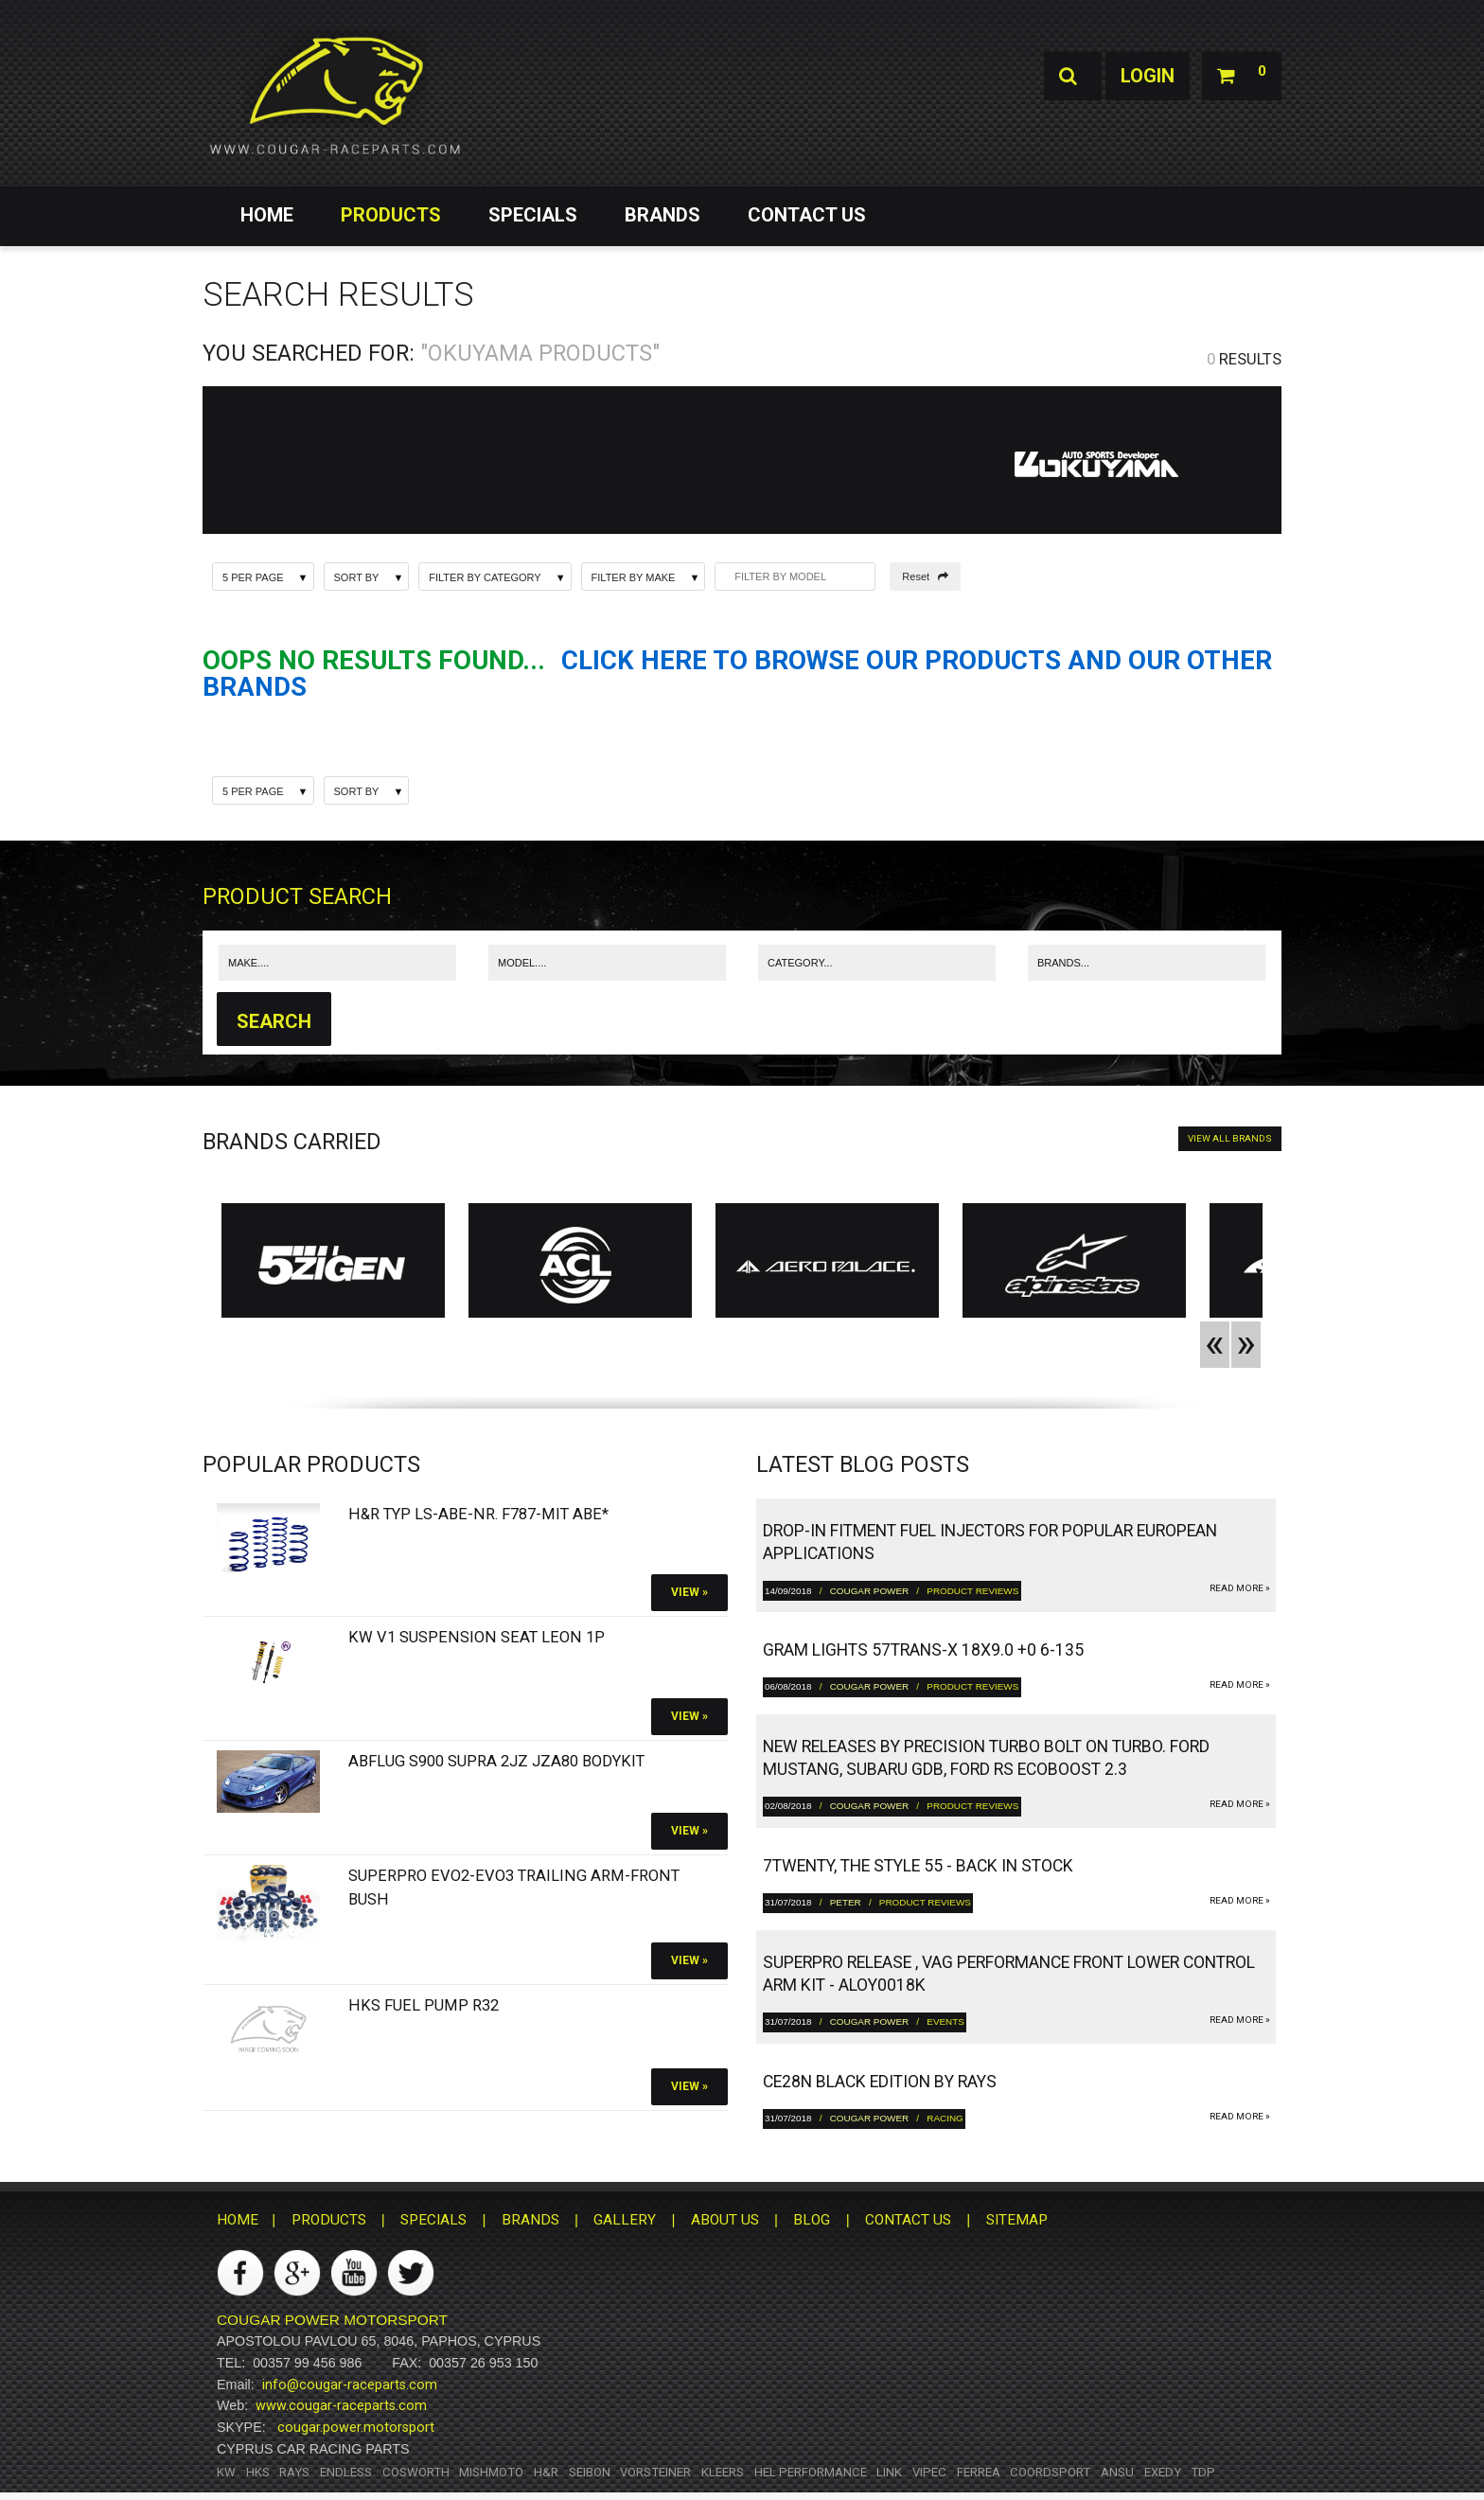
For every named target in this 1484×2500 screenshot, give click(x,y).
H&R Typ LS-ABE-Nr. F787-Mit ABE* (478, 1514)
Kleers (722, 2472)
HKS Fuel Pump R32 (423, 2005)
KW (226, 2472)
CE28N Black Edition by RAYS (880, 2081)
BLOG (811, 2219)
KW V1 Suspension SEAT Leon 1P (476, 1637)
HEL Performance (810, 2472)
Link (889, 2472)
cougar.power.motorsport (355, 2427)
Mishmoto (491, 2472)
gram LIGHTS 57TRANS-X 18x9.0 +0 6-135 (923, 1649)
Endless (346, 2472)
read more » (1240, 1588)
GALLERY (624, 2219)
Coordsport (1050, 2472)
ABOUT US (725, 2219)
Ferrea (978, 2472)
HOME (266, 215)
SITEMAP (1017, 2219)
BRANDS (662, 215)
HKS (258, 2472)
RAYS (294, 2472)
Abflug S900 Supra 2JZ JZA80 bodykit (496, 1761)
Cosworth (416, 2472)
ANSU (1117, 2472)
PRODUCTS (391, 215)
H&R (546, 2472)
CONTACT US (807, 215)
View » (689, 1592)
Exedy (1162, 2472)
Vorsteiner (655, 2472)
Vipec (929, 2472)
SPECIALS (532, 215)
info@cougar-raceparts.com (349, 2384)
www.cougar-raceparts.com (341, 2405)
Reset (925, 576)
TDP (1203, 2472)
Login (1148, 75)
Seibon (589, 2472)
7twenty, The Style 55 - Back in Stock (918, 1865)
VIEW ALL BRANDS (1230, 1138)
